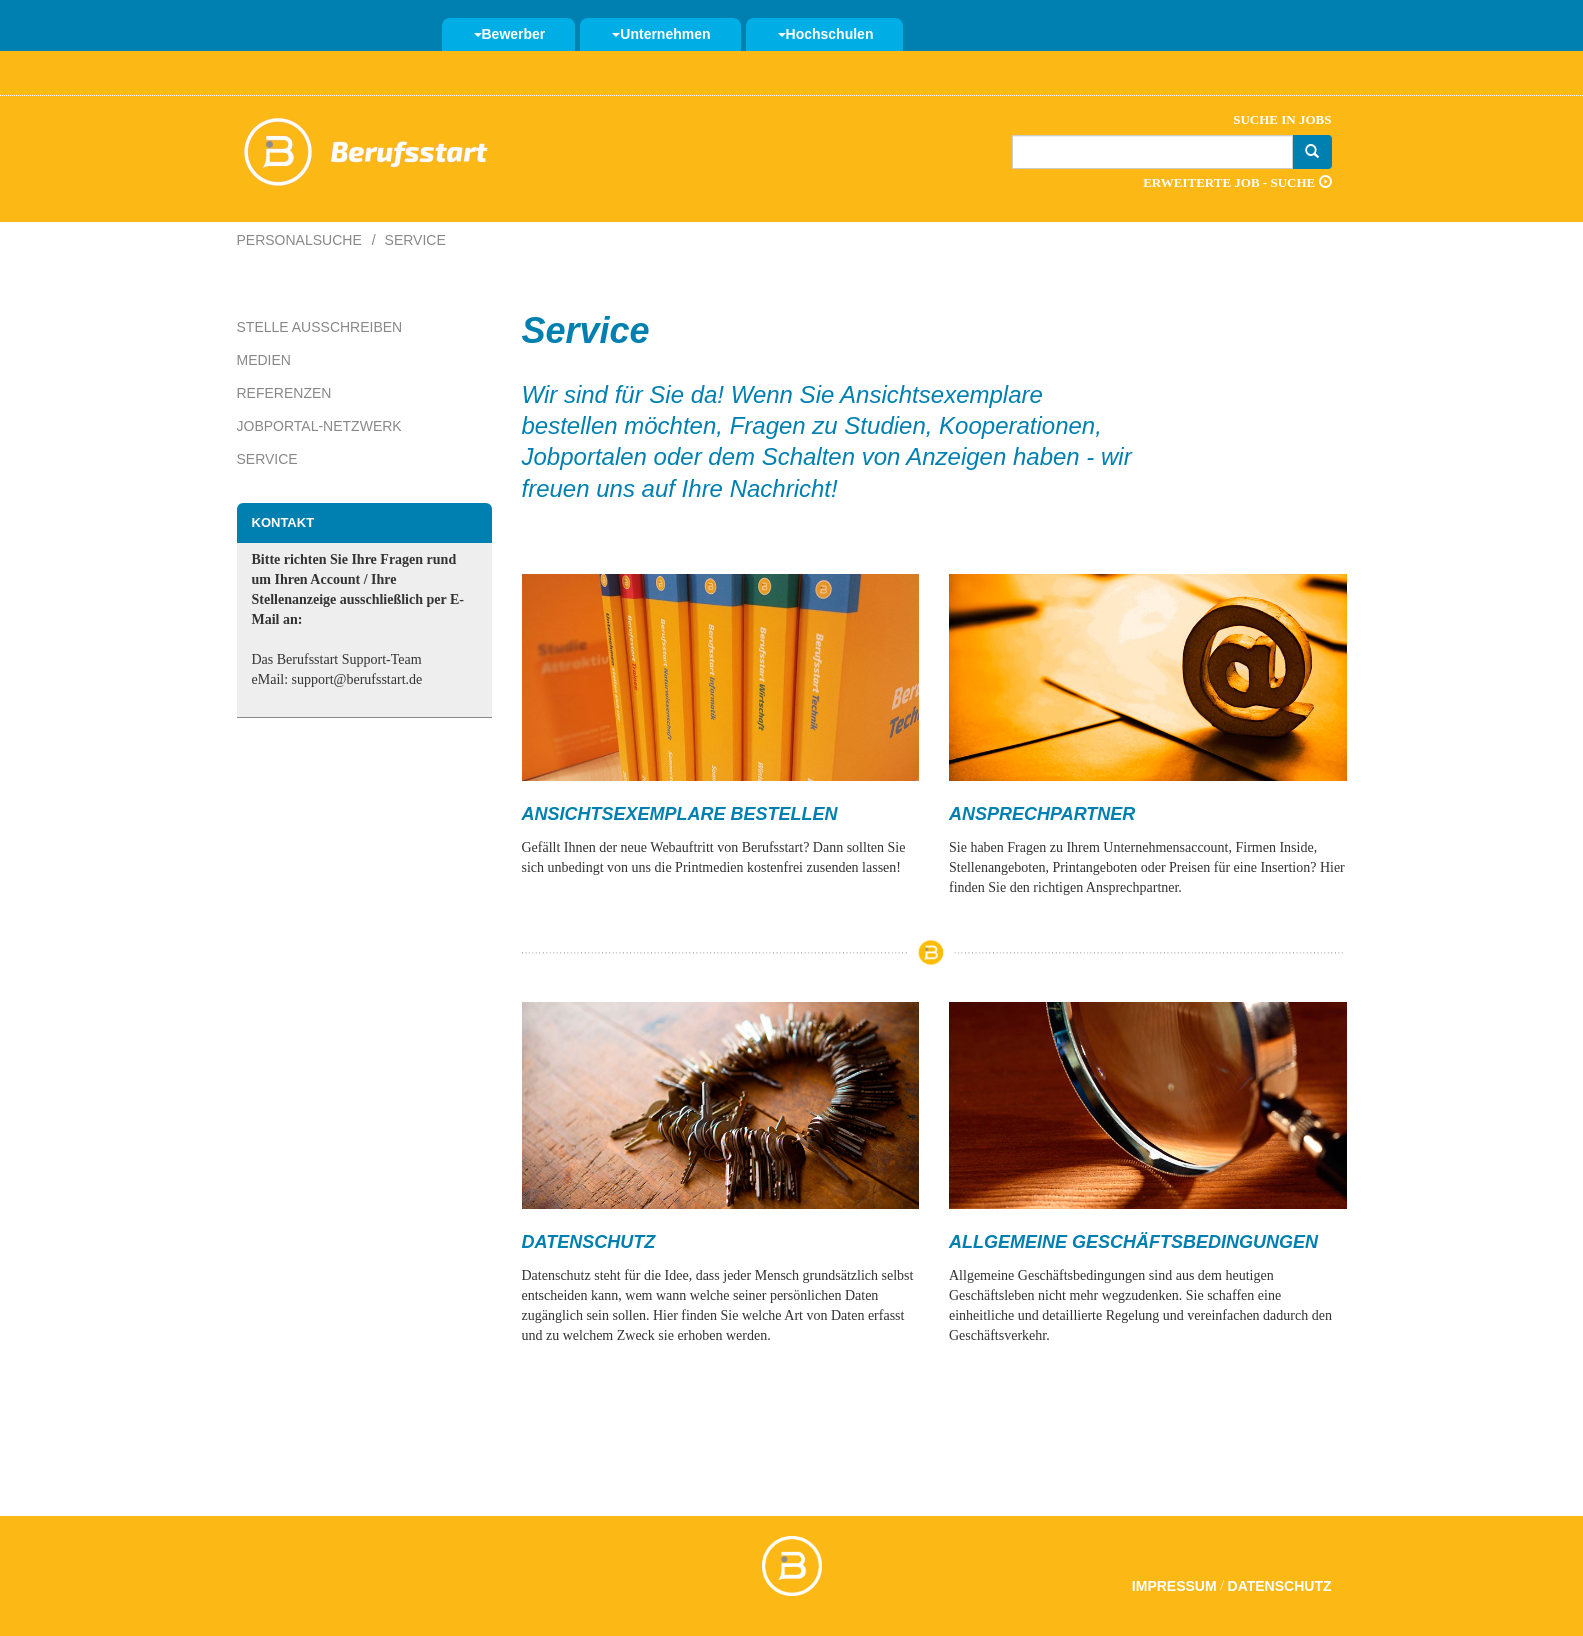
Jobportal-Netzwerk (319, 426)
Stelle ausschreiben (320, 327)
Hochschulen (826, 34)
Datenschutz (1280, 1586)
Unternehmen (661, 34)
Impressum (1174, 1586)
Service (267, 459)
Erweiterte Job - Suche (1237, 182)
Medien (264, 360)
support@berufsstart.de (357, 679)
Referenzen (284, 393)
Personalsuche (299, 240)
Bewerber (510, 34)
